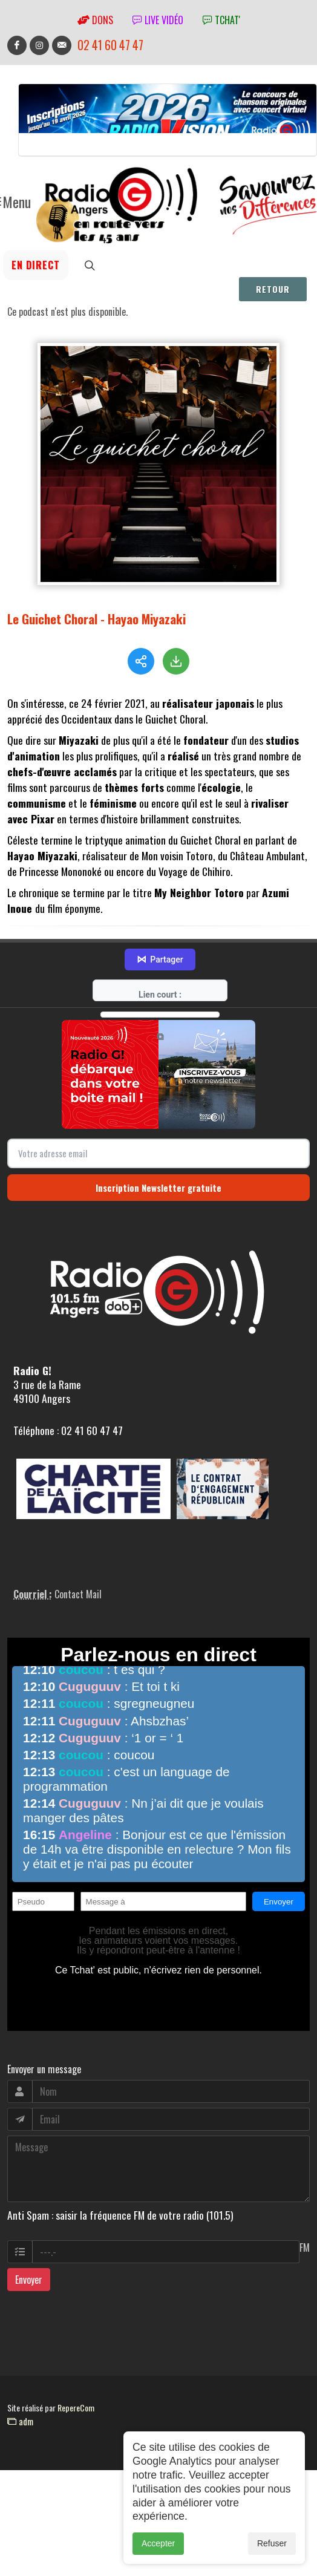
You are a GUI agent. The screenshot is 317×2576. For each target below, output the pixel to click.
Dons (95, 20)
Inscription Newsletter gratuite (158, 1201)
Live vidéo (157, 20)
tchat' (221, 20)
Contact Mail (78, 1607)
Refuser (272, 2549)
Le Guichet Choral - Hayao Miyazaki (96, 618)
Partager (160, 973)
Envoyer (28, 2293)
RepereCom (75, 2420)
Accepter (158, 2549)
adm (20, 2434)
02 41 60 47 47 (110, 45)
